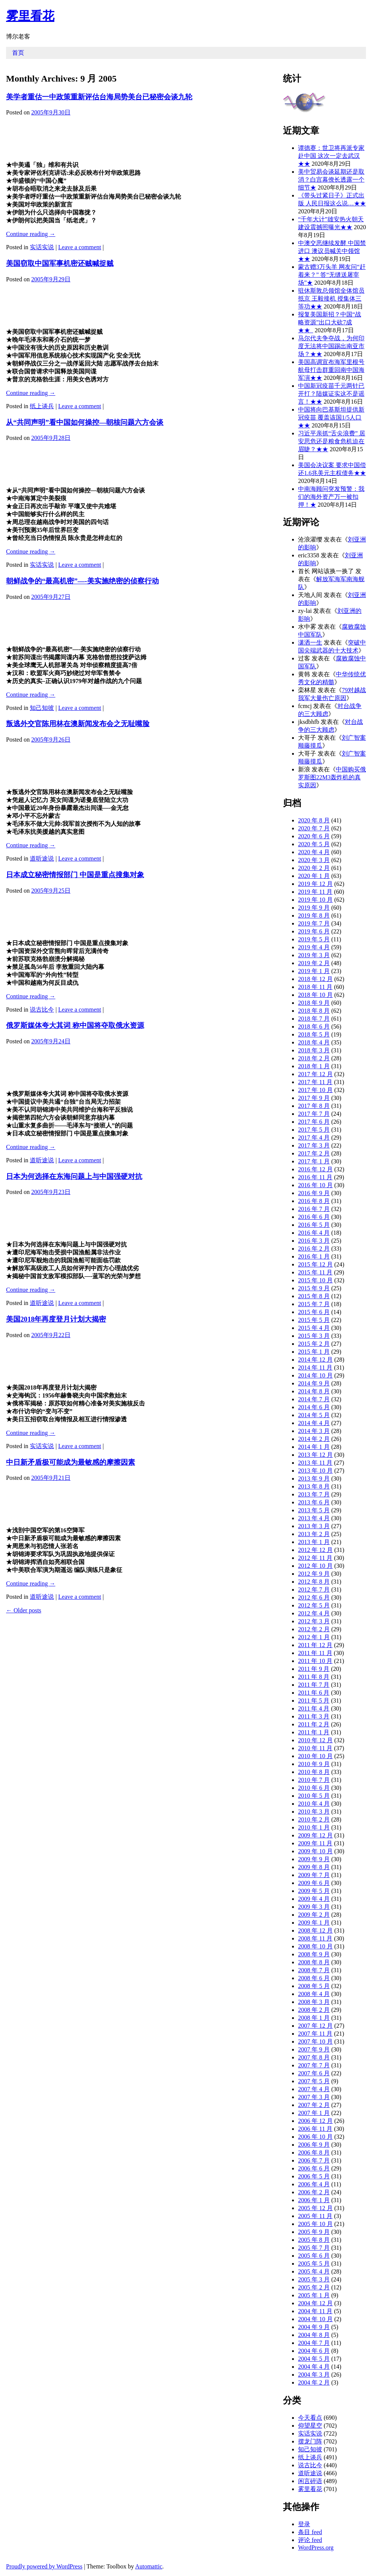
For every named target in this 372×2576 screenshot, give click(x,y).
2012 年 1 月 (314, 1637)
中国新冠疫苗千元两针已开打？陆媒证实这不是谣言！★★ (331, 394)
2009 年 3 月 (314, 1906)
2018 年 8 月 (314, 1010)
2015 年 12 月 (315, 1264)
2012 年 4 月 (314, 1613)
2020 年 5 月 (314, 844)
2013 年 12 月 (315, 1455)
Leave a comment (79, 247)
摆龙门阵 (310, 2441)
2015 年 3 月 (314, 1336)
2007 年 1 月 (314, 2113)
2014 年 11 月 (315, 1367)
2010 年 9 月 (314, 1764)
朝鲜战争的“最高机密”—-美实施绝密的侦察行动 (82, 581)
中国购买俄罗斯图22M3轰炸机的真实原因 (332, 777)
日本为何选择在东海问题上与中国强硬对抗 (74, 1176)
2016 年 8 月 (314, 1201)
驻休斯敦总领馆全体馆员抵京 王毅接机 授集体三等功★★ (331, 298)
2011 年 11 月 (315, 1653)
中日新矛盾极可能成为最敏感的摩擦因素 (70, 1462)
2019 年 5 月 (314, 939)
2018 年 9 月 (314, 1003)
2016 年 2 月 (314, 1248)
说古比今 (42, 1009)
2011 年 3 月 (313, 1716)
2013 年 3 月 (314, 1526)
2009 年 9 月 (314, 1859)
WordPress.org (316, 2547)
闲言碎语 (310, 2481)
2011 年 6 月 (313, 1692)
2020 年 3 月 (314, 860)
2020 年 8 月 (314, 820)
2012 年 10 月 (315, 1566)
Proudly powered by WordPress (44, 2566)
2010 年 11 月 (315, 1748)
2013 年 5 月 (314, 1510)
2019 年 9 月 (314, 907)
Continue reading (30, 234)
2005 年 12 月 (315, 2208)
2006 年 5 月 (314, 2176)
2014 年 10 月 (315, 1375)
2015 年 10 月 (315, 1280)
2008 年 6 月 (314, 1978)
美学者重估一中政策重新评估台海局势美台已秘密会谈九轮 (99, 97)
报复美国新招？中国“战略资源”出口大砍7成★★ (329, 322)
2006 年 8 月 (314, 2152)
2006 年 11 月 (315, 2129)
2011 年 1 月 (313, 1732)
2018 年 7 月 (314, 1018)
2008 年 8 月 (314, 1962)
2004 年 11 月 (315, 2311)
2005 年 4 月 (314, 2271)
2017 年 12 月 (315, 1074)
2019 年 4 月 (314, 947)
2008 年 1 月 (314, 2018)
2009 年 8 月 (314, 1867)
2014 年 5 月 (314, 1415)
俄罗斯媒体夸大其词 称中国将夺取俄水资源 (75, 1025)
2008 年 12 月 (315, 1930)
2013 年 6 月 (314, 1502)
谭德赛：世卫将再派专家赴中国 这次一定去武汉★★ (331, 156)
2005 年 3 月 (314, 2279)
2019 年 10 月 (315, 899)
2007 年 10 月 (315, 2041)
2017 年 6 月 (314, 1121)
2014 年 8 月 (314, 1391)
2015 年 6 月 (314, 1312)
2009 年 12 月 (315, 1835)
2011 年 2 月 (313, 1724)
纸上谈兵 (42, 406)
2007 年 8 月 (314, 2057)
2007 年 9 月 (314, 2049)
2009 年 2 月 (314, 1914)
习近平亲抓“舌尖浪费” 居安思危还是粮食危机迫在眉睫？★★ (331, 441)
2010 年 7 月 (314, 1780)
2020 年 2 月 (314, 868)
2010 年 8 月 (314, 1772)
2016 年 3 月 (314, 1240)
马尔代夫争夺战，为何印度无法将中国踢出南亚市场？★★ (331, 346)
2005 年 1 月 (314, 2295)
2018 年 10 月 (315, 995)
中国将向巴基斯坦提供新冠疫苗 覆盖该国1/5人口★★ (331, 417)
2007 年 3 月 (314, 2097)
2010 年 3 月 (314, 1811)
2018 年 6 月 (314, 1026)
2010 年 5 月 (314, 1795)
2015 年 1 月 (314, 1351)
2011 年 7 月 (313, 1684)
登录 (304, 2524)
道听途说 (42, 858)
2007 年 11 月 (315, 2033)
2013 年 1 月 (314, 1542)
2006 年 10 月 (315, 2136)
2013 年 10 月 (315, 1470)
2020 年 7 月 (314, 828)
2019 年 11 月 (315, 891)
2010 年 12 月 (315, 1740)
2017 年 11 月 (315, 1082)
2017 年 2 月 (314, 1153)
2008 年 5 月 (314, 1986)
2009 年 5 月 (314, 1891)
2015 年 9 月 (314, 1288)
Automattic (148, 2566)
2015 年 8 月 (314, 1296)
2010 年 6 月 (314, 1788)
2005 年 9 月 (314, 2232)
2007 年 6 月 (314, 2073)
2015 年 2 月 (314, 1343)
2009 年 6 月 (314, 1883)
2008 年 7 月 (314, 1970)
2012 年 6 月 (314, 1597)
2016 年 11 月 (315, 1177)
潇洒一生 (310, 642)
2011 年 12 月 (315, 1645)
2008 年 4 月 (314, 1994)
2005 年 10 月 (315, 2224)
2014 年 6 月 (314, 1407)
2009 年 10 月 (315, 1851)
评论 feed (310, 2540)
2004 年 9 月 (314, 2327)
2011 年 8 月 (313, 1677)
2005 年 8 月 (314, 2240)
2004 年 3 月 (314, 2374)
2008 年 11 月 (315, 1938)
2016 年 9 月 (314, 1193)
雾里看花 (30, 16)
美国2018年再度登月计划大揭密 (56, 1319)
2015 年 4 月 (314, 1328)
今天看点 (310, 2417)
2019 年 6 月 (314, 931)
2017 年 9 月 (314, 1098)
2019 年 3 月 (314, 955)
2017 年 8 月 (314, 1106)
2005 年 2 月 (314, 2287)
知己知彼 (42, 708)
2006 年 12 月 (315, 2121)
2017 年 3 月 (314, 1145)
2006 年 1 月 (314, 2200)
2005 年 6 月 (314, 2255)
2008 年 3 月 (314, 2002)
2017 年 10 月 (315, 1090)
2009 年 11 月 (315, 1843)
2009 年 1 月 (314, 1922)
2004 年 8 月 (314, 2335)
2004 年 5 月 (314, 2358)
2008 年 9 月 (314, 1954)
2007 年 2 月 (314, 2105)
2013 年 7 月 (314, 1494)
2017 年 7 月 (314, 1114)
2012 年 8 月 (314, 1581)
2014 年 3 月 (314, 1431)
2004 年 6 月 (314, 2351)
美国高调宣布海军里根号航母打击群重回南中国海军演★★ (331, 370)
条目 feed (310, 2532)
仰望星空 (310, 2425)
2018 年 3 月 (314, 1050)
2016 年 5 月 (314, 1225)
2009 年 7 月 (314, 1875)
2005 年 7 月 (314, 2247)
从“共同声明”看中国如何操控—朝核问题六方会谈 (84, 422)
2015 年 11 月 (315, 1272)
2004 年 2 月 (314, 2382)
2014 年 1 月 (314, 1447)
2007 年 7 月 (314, 2065)
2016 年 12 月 (315, 1169)
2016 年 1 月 (314, 1256)
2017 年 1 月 (314, 1161)
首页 (18, 52)
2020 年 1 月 (314, 876)
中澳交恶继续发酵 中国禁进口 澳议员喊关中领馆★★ (332, 251)
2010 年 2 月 (314, 1819)
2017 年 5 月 (314, 1129)
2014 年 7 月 (314, 1399)
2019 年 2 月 (314, 963)
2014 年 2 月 (314, 1439)
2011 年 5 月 (313, 1700)
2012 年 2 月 (314, 1629)
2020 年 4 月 (314, 852)
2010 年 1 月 (314, 1827)
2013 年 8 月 (314, 1486)
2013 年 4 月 (314, 1518)
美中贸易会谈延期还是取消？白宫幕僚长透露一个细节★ (331, 179)
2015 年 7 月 (314, 1304)
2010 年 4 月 (314, 1803)
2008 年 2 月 (314, 2010)
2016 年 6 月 (314, 1217)
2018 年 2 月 (314, 1058)
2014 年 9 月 (314, 1383)
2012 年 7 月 (314, 1589)
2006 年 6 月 (314, 2168)
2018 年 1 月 (314, 1066)
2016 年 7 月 (314, 1209)
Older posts (23, 1610)
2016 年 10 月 (315, 1185)
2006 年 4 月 (314, 2184)
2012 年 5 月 (314, 1605)
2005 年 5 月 (314, 2263)
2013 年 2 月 (314, 1534)
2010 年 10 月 (315, 1756)
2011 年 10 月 (315, 1661)
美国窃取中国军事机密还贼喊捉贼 (60, 263)
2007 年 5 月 (314, 2081)
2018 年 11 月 (315, 987)
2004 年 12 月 (315, 2303)
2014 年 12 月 (315, 1359)
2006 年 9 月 (314, 2144)
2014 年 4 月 (314, 1423)
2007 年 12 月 (315, 2025)
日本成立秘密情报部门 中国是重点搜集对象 (75, 875)
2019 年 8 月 (314, 915)
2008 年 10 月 (315, 1946)
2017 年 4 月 (314, 1137)
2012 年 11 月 (315, 1558)
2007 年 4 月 (314, 2089)
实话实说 (42, 247)
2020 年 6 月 (314, 836)
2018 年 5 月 (314, 1034)
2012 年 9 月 (314, 1573)
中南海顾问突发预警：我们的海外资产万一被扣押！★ (331, 497)
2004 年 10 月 (315, 2319)
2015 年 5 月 (314, 1320)
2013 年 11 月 (315, 1462)
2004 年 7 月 (314, 2343)
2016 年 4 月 (314, 1232)
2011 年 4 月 (313, 1708)
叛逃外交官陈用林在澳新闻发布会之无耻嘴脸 (77, 724)
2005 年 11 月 (315, 2216)
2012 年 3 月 (314, 1621)
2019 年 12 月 (315, 884)
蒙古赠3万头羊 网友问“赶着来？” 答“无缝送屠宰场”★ (332, 275)
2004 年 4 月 (314, 2366)
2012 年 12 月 (315, 1550)
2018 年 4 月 (314, 1042)
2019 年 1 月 (314, 971)
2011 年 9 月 (313, 1669)
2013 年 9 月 (314, 1478)
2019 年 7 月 (314, 923)
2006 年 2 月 (314, 2192)
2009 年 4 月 (314, 1899)
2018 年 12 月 (315, 979)
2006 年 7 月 (314, 2160)
